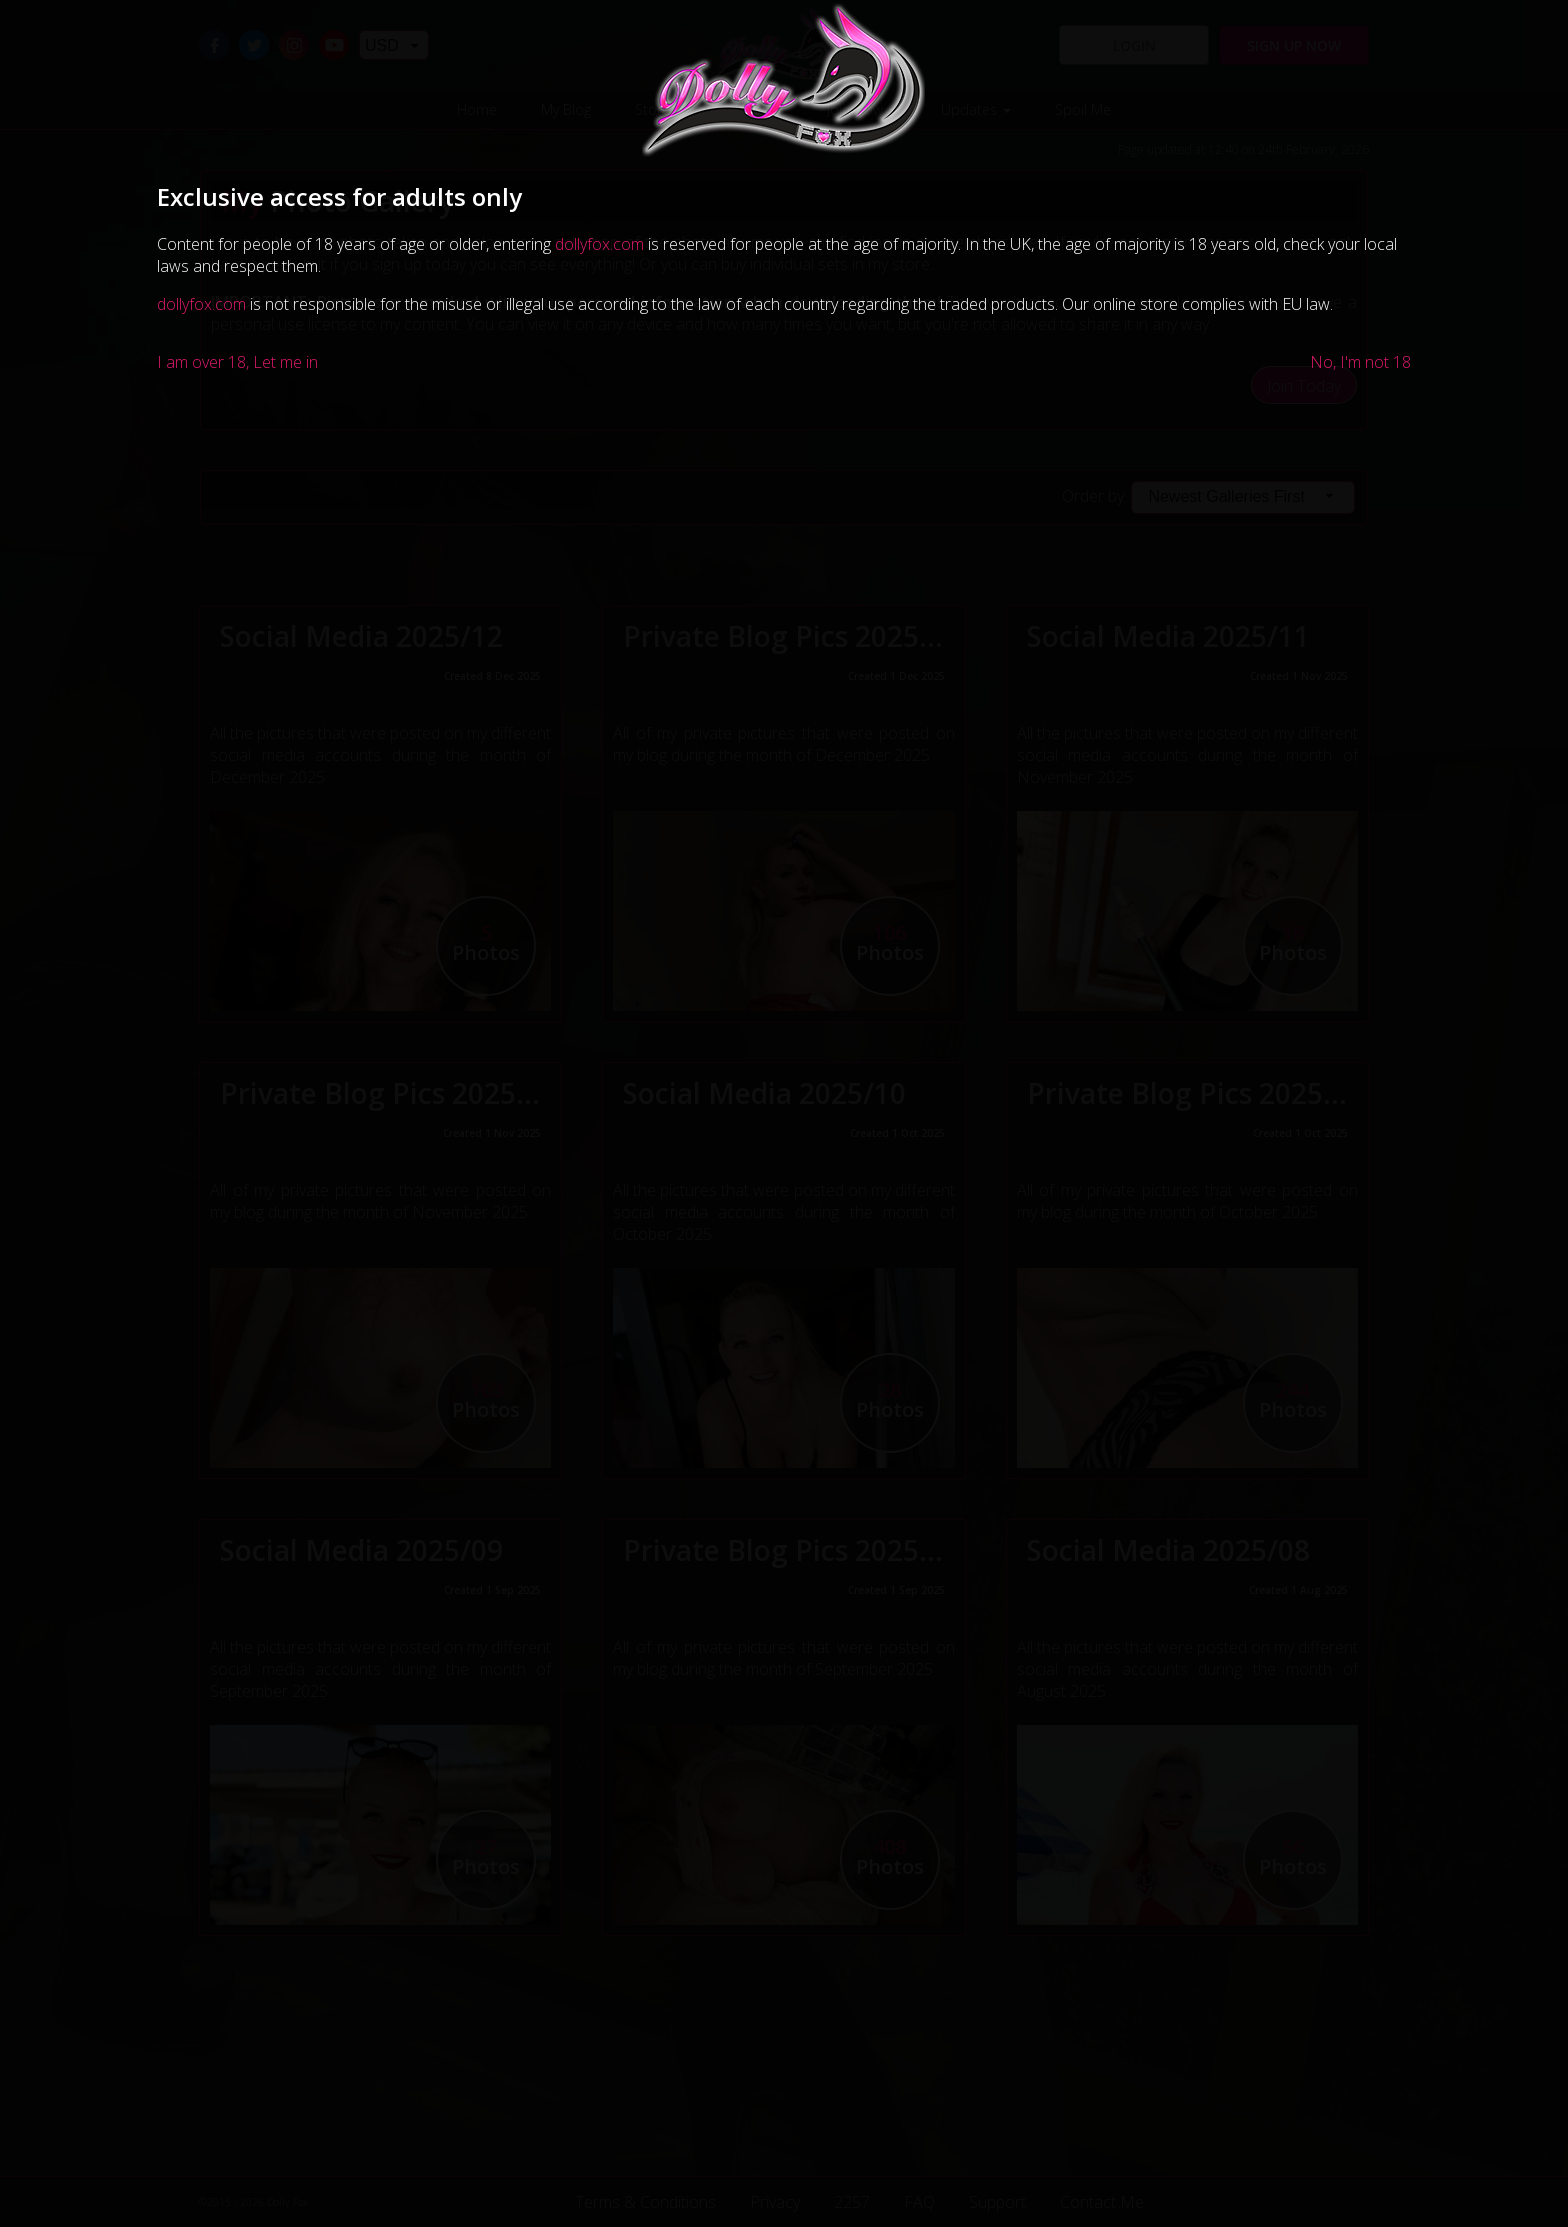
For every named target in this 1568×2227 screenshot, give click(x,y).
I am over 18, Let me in (237, 362)
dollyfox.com (599, 244)
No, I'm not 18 (1360, 362)
